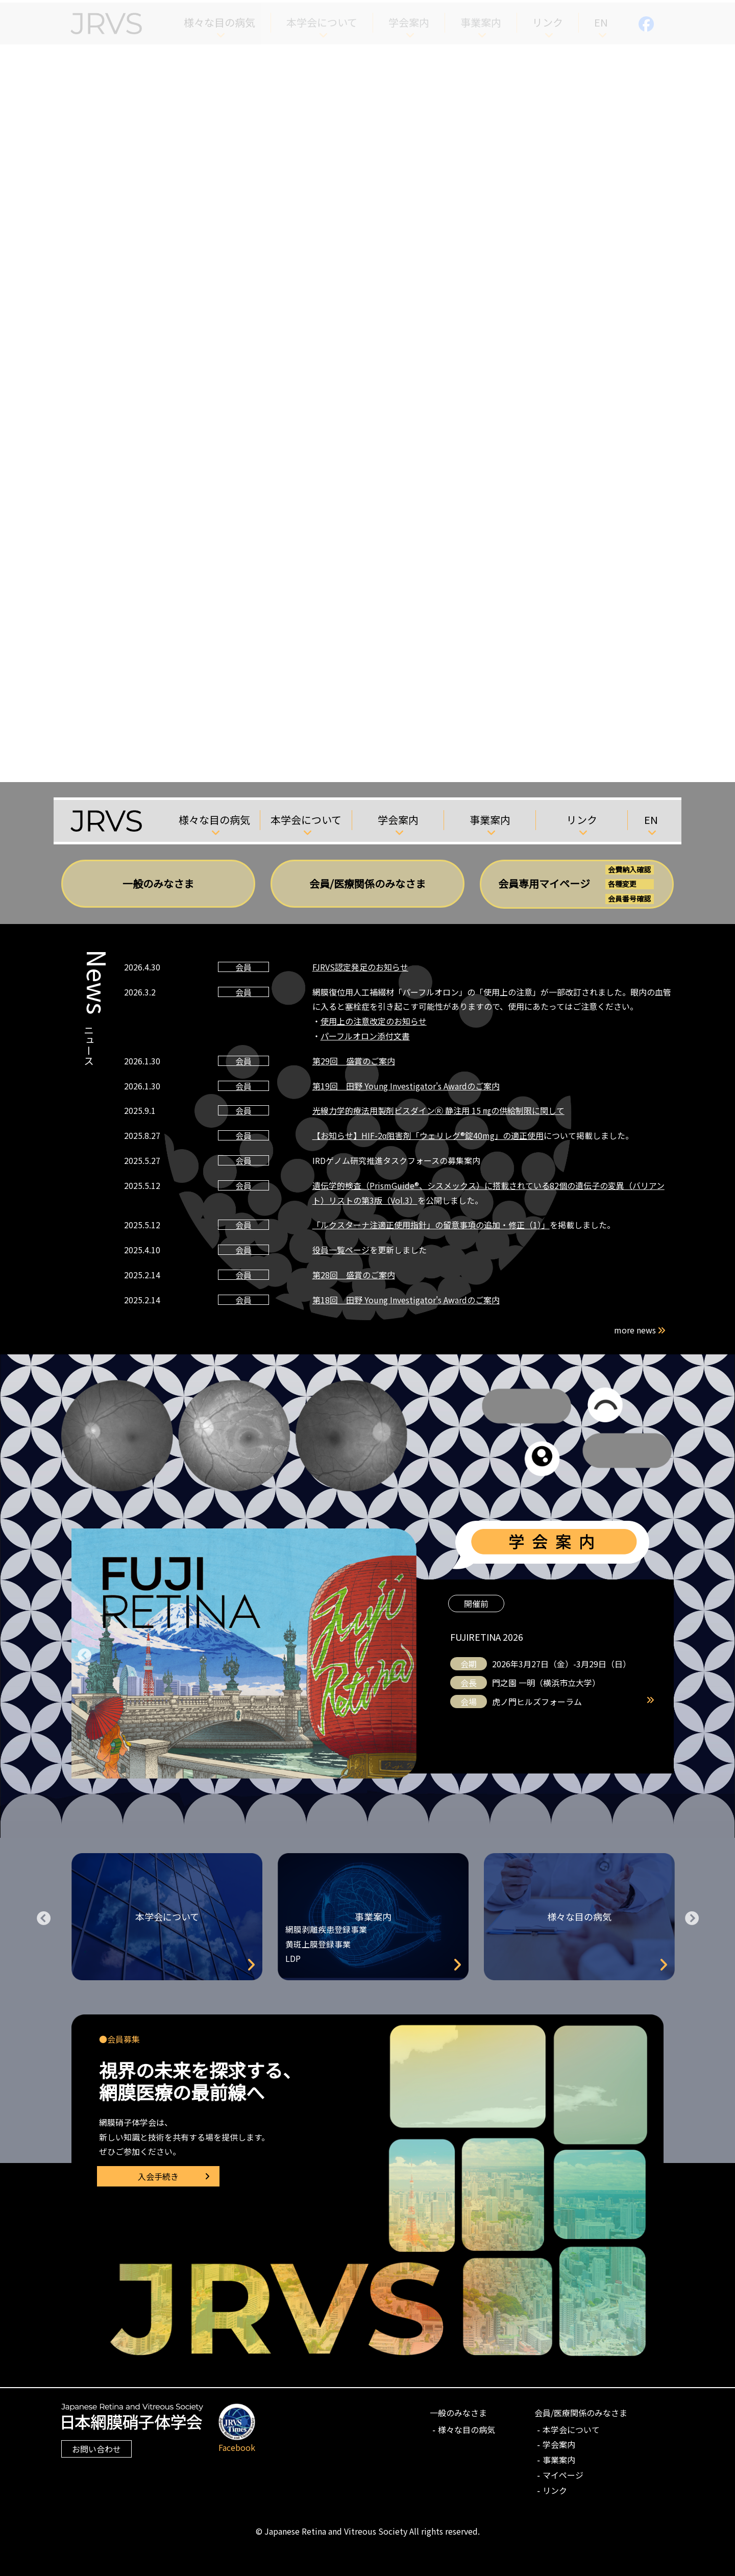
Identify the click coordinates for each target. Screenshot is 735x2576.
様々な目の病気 (214, 819)
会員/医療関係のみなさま (367, 883)
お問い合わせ (96, 2449)
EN (651, 819)
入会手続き (158, 2176)
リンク (582, 819)
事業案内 (490, 819)
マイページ (563, 2475)
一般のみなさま (158, 883)
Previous (84, 1653)
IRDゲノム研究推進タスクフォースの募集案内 (396, 1160)
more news (641, 1330)
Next (691, 1916)
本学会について (306, 819)
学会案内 (398, 819)
